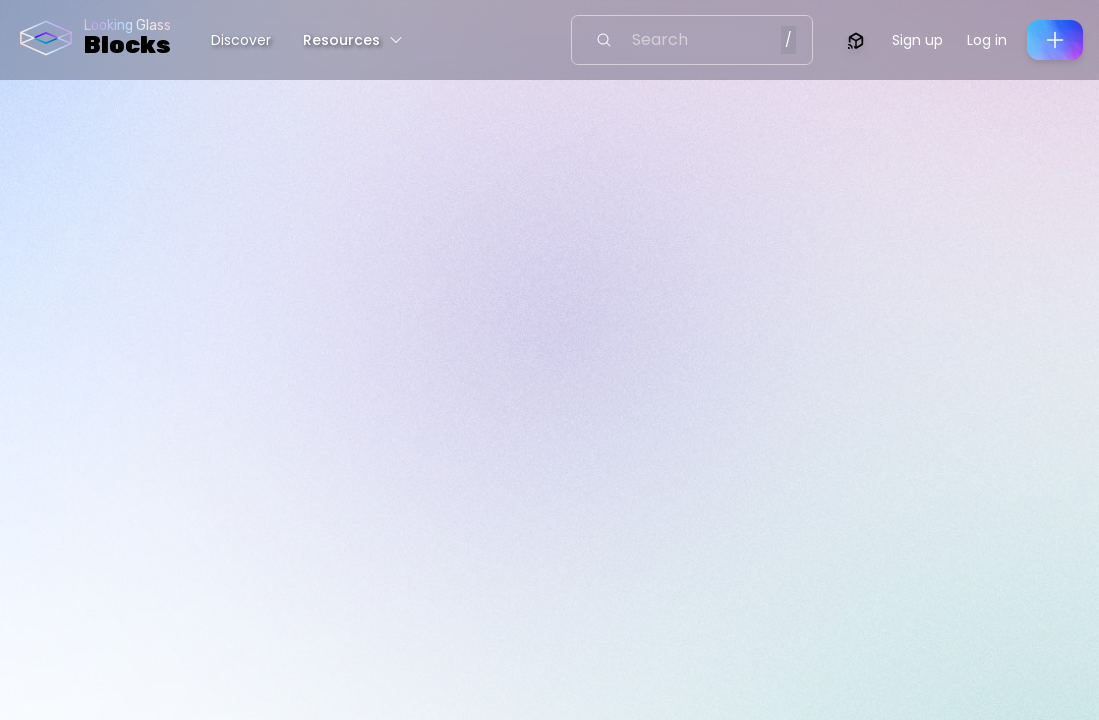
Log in (987, 40)
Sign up (917, 40)
